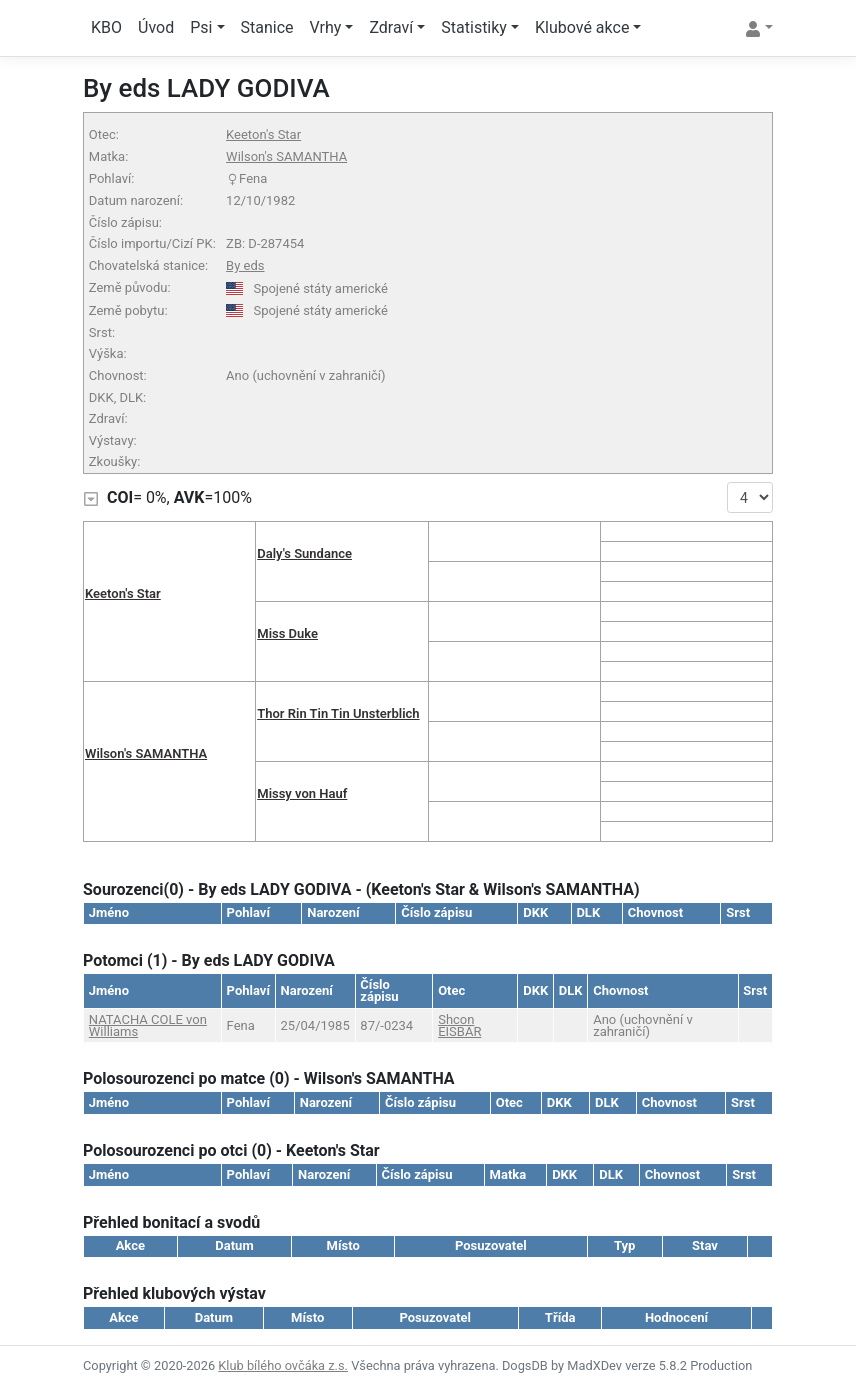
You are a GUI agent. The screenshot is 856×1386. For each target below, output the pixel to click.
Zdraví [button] (391, 27)
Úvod (156, 27)
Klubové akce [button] (582, 27)
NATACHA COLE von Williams (148, 1025)
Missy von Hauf (302, 793)
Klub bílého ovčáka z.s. (283, 1365)
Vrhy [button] (326, 27)
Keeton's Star (263, 134)
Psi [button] (201, 27)
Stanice (267, 27)
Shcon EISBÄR (459, 1025)
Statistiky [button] (474, 27)
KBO (106, 27)
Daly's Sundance (304, 553)
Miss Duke (287, 633)
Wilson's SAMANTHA (286, 156)
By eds (245, 265)
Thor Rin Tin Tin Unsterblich (338, 713)
